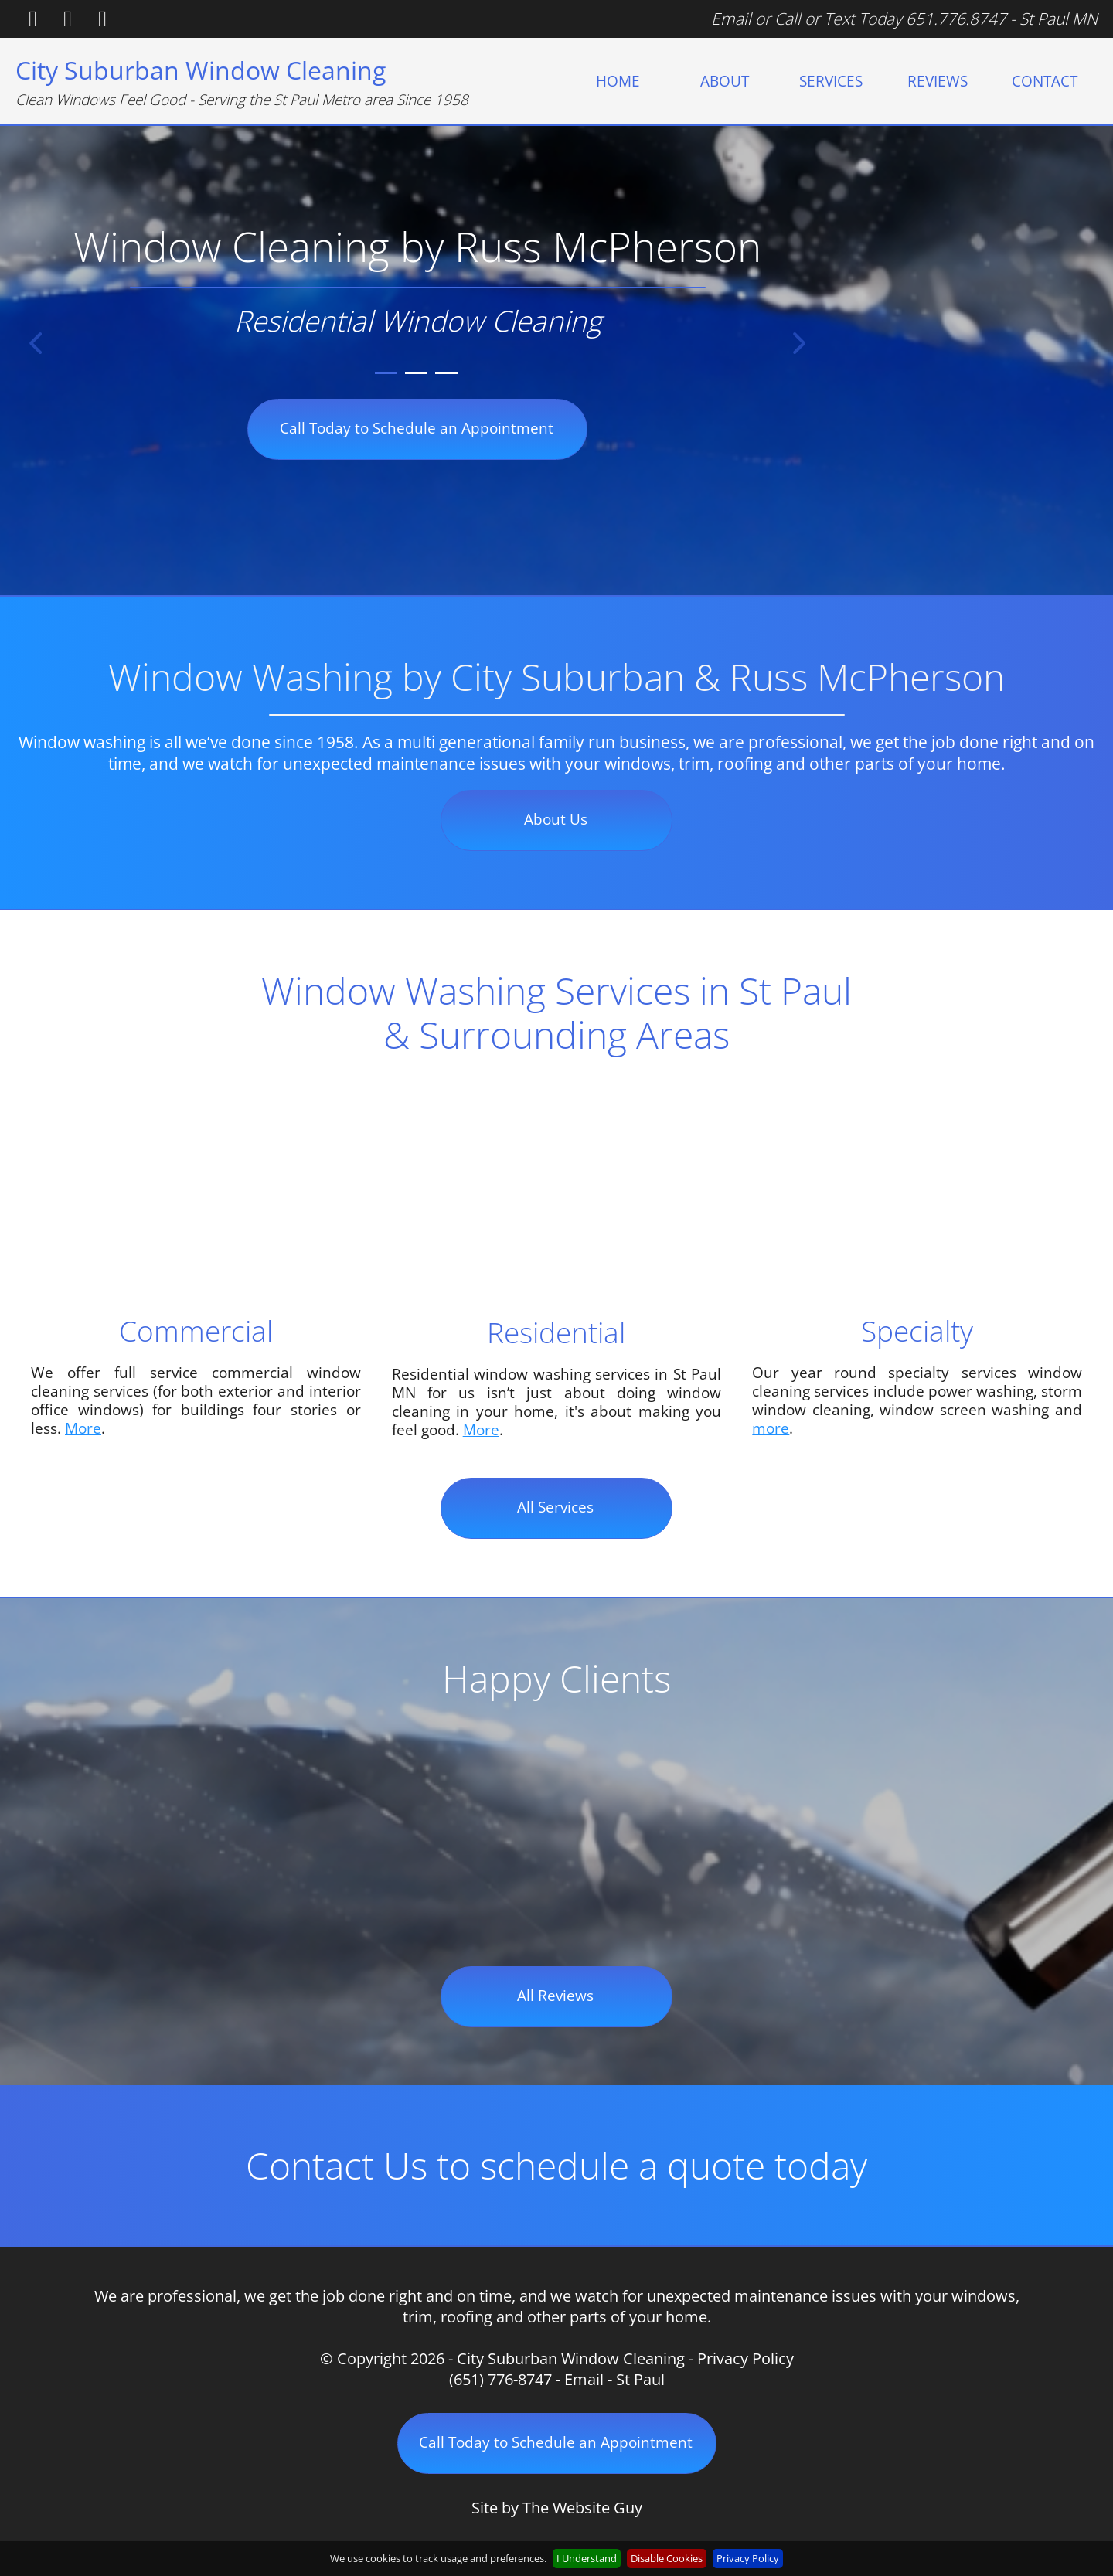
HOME (618, 81)
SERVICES (831, 81)
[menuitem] (617, 81)
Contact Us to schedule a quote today (556, 2165)
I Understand (586, 2558)
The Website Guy (582, 2507)
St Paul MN (1058, 18)
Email (731, 18)
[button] (35, 343)
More (83, 1428)
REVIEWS (937, 81)
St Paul (640, 2379)
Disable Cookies (667, 2558)
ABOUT (724, 81)
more (770, 1428)
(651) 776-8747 (500, 2379)
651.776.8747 (956, 18)
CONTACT (1044, 81)
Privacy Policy (745, 2358)
